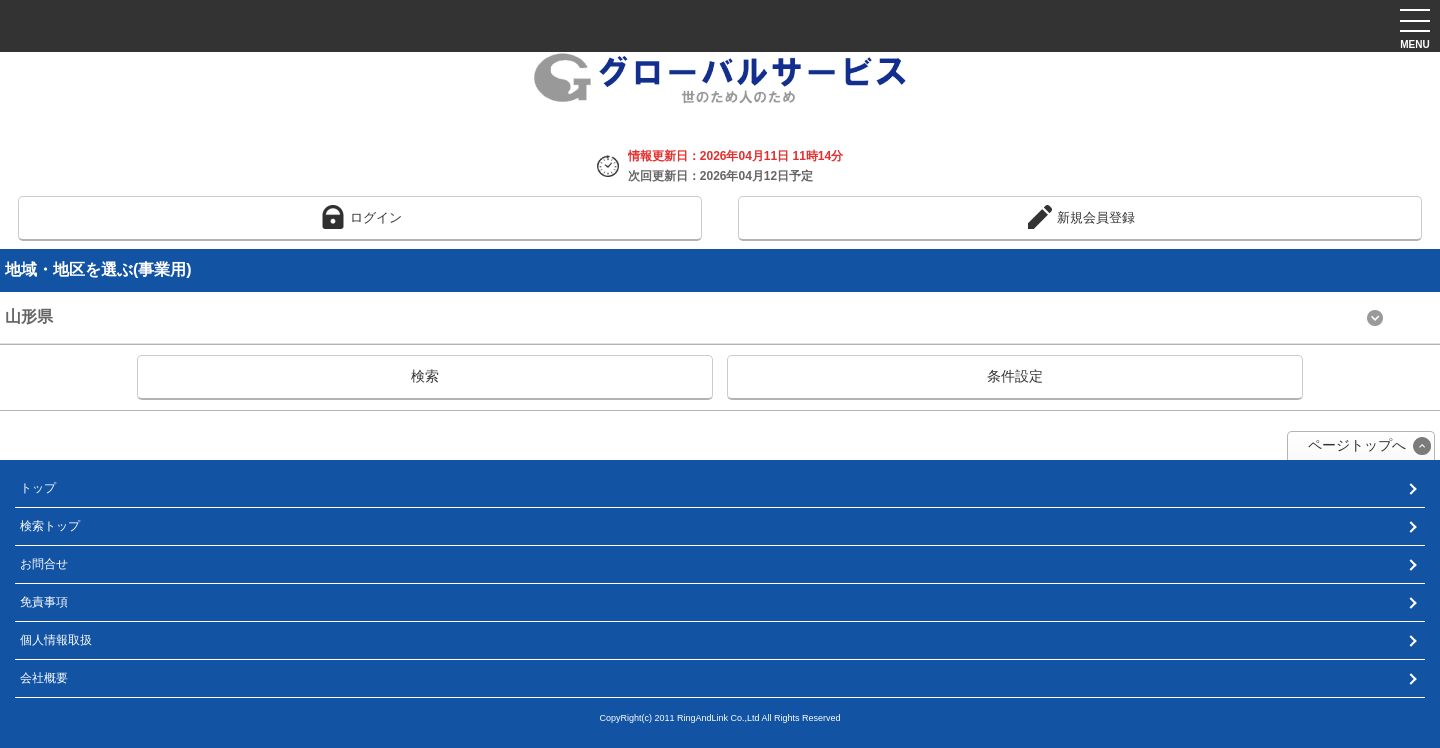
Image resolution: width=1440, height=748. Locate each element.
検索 (425, 376)
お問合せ (44, 564)
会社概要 (44, 678)
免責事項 (44, 602)
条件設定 (1015, 376)
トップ (38, 488)
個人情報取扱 (56, 640)
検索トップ (50, 526)
